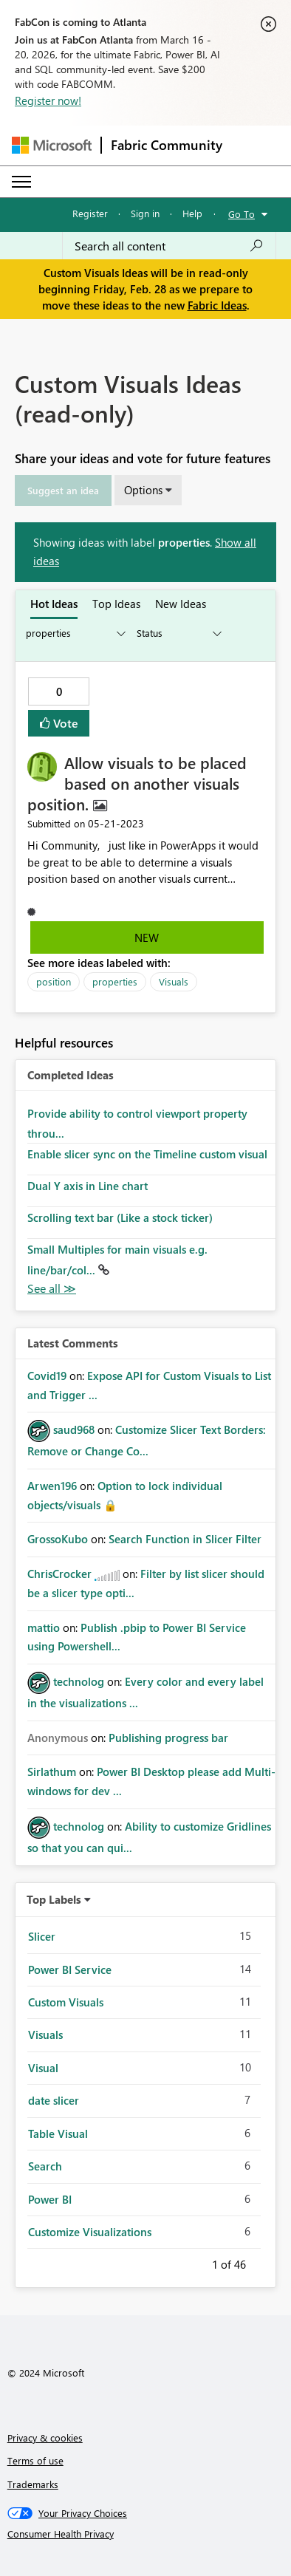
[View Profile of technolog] (78, 1681)
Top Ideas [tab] (116, 603)
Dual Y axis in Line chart (87, 1185)
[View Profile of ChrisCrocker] (59, 1573)
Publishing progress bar (168, 1737)
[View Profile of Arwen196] (52, 1485)
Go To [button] (241, 214)
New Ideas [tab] (180, 603)
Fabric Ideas (217, 305)
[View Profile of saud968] (74, 1429)
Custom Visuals (65, 2002)
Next (263, 2262)
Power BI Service (70, 1969)
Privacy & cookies (45, 2437)
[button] (63, 490)
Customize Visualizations (89, 2231)
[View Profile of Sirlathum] (51, 1771)
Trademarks (32, 2484)
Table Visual (58, 2133)
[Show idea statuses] (178, 633)
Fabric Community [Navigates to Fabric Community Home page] (166, 145)
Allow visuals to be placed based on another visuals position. (137, 783)
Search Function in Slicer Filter (185, 1538)
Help (192, 213)
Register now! (48, 100)
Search (45, 2166)
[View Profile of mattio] (43, 1627)
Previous (194, 2262)
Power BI (50, 2199)
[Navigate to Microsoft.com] (52, 145)
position (53, 981)
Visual (43, 2067)
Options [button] (143, 489)
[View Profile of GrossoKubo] (57, 1538)
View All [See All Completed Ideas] (51, 1288)
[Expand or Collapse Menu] (21, 181)
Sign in (145, 213)
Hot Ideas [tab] (54, 603)
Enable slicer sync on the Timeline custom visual (147, 1154)
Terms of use (35, 2460)
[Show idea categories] (74, 633)
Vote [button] (64, 723)
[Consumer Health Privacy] (145, 2534)
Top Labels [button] (54, 1899)
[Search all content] (169, 246)
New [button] (146, 937)
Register (90, 213)
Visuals (173, 981)
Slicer (41, 1936)
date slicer (53, 2100)
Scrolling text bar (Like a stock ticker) (120, 1217)
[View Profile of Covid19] (46, 1375)
